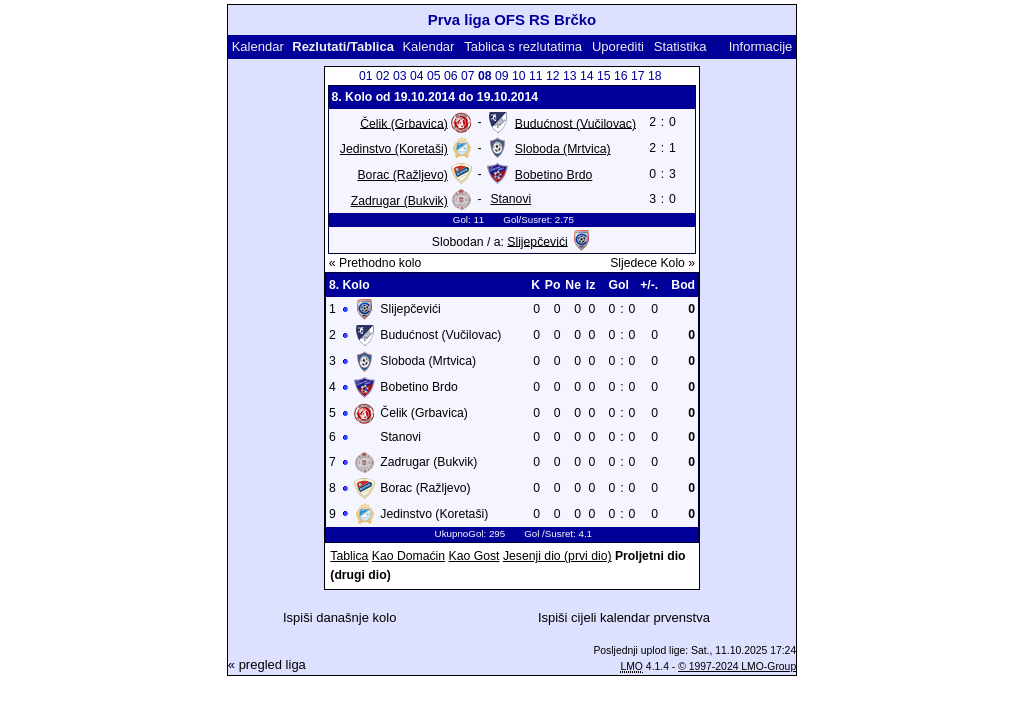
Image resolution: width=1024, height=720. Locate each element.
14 (587, 76)
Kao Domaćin (408, 556)
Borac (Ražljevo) (402, 175)
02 (383, 76)
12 (553, 76)
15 (604, 76)
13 (570, 76)
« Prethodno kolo (375, 263)
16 (621, 76)
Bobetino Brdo (553, 175)
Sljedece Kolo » (652, 263)
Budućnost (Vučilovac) (575, 123)
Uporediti (618, 46)
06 (451, 76)
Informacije (761, 46)
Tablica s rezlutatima (523, 46)
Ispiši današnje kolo (339, 617)
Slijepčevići (537, 241)
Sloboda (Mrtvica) (563, 149)
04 (417, 76)
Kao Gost (474, 556)
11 (536, 76)
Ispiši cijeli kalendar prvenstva (624, 617)
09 (502, 76)
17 (638, 76)
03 (400, 76)
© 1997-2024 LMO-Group (737, 666)
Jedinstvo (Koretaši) (394, 149)
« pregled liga (267, 664)
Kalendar (258, 46)
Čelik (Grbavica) (404, 123)
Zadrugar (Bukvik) (399, 201)
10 (519, 76)
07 (468, 76)
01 (366, 76)
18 (655, 76)
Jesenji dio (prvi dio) (557, 556)
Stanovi (510, 199)
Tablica (349, 556)
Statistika (680, 46)
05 (434, 76)
